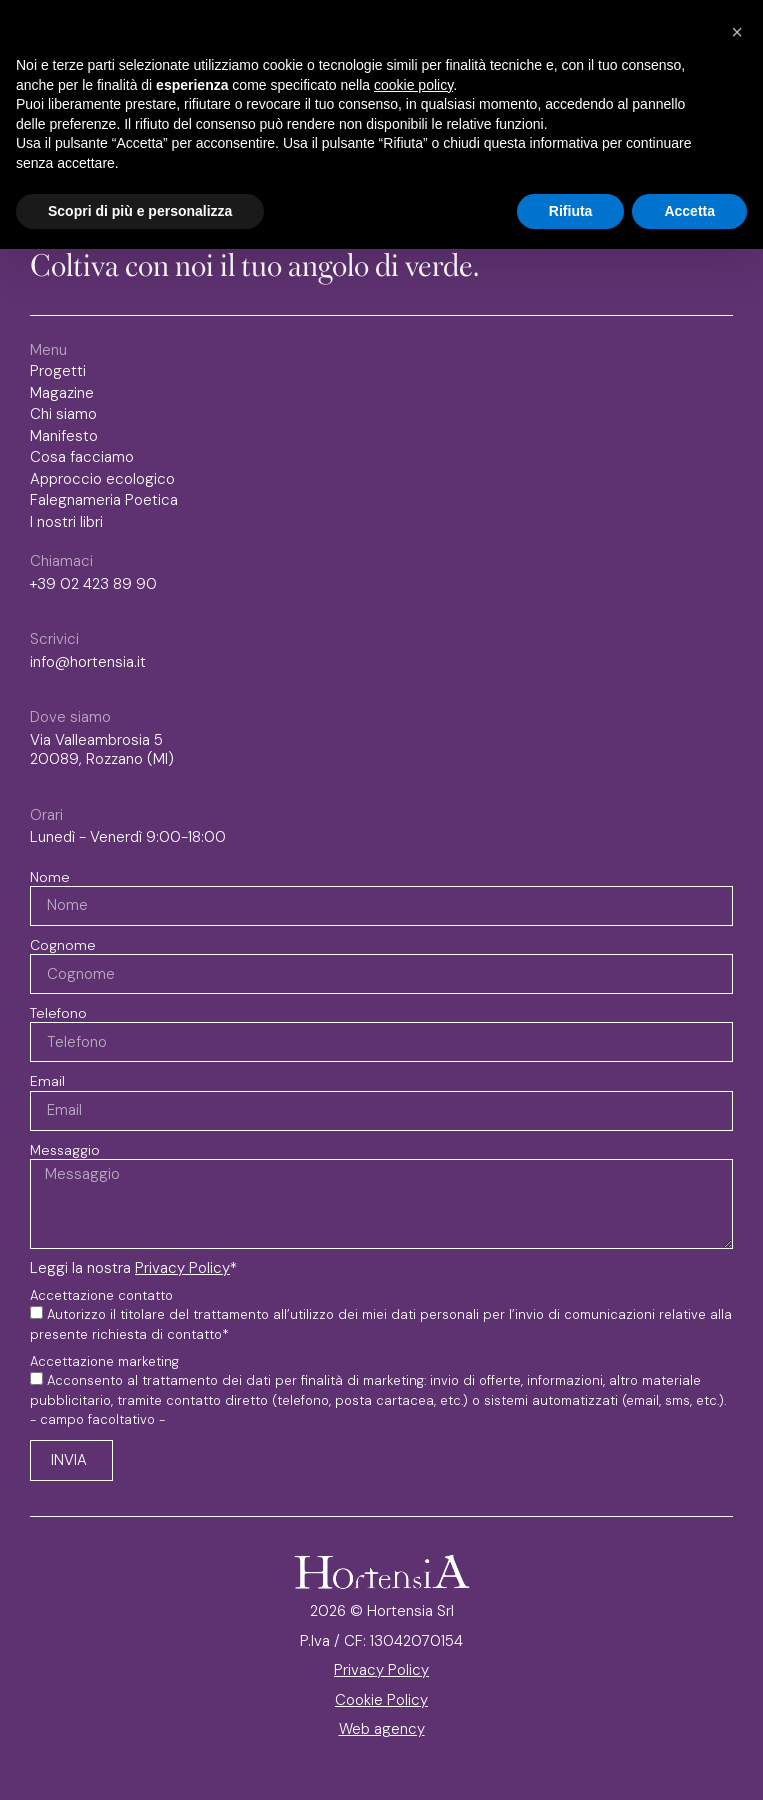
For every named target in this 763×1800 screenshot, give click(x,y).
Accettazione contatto (101, 1296)
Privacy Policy (182, 1268)
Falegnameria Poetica (104, 500)
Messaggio (65, 1150)
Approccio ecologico (102, 479)
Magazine (62, 393)
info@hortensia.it (88, 662)
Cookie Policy (381, 1700)
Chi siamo (63, 414)
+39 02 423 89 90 (93, 584)
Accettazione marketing (104, 1362)
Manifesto (64, 436)
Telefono (58, 1013)
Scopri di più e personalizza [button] (140, 211)
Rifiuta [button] (571, 211)
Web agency (382, 1729)
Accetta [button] (689, 211)
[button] (737, 32)
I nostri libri (71, 523)
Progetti (58, 371)
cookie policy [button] (413, 85)
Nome (50, 877)
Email (47, 1081)
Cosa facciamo (82, 457)
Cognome (63, 945)
